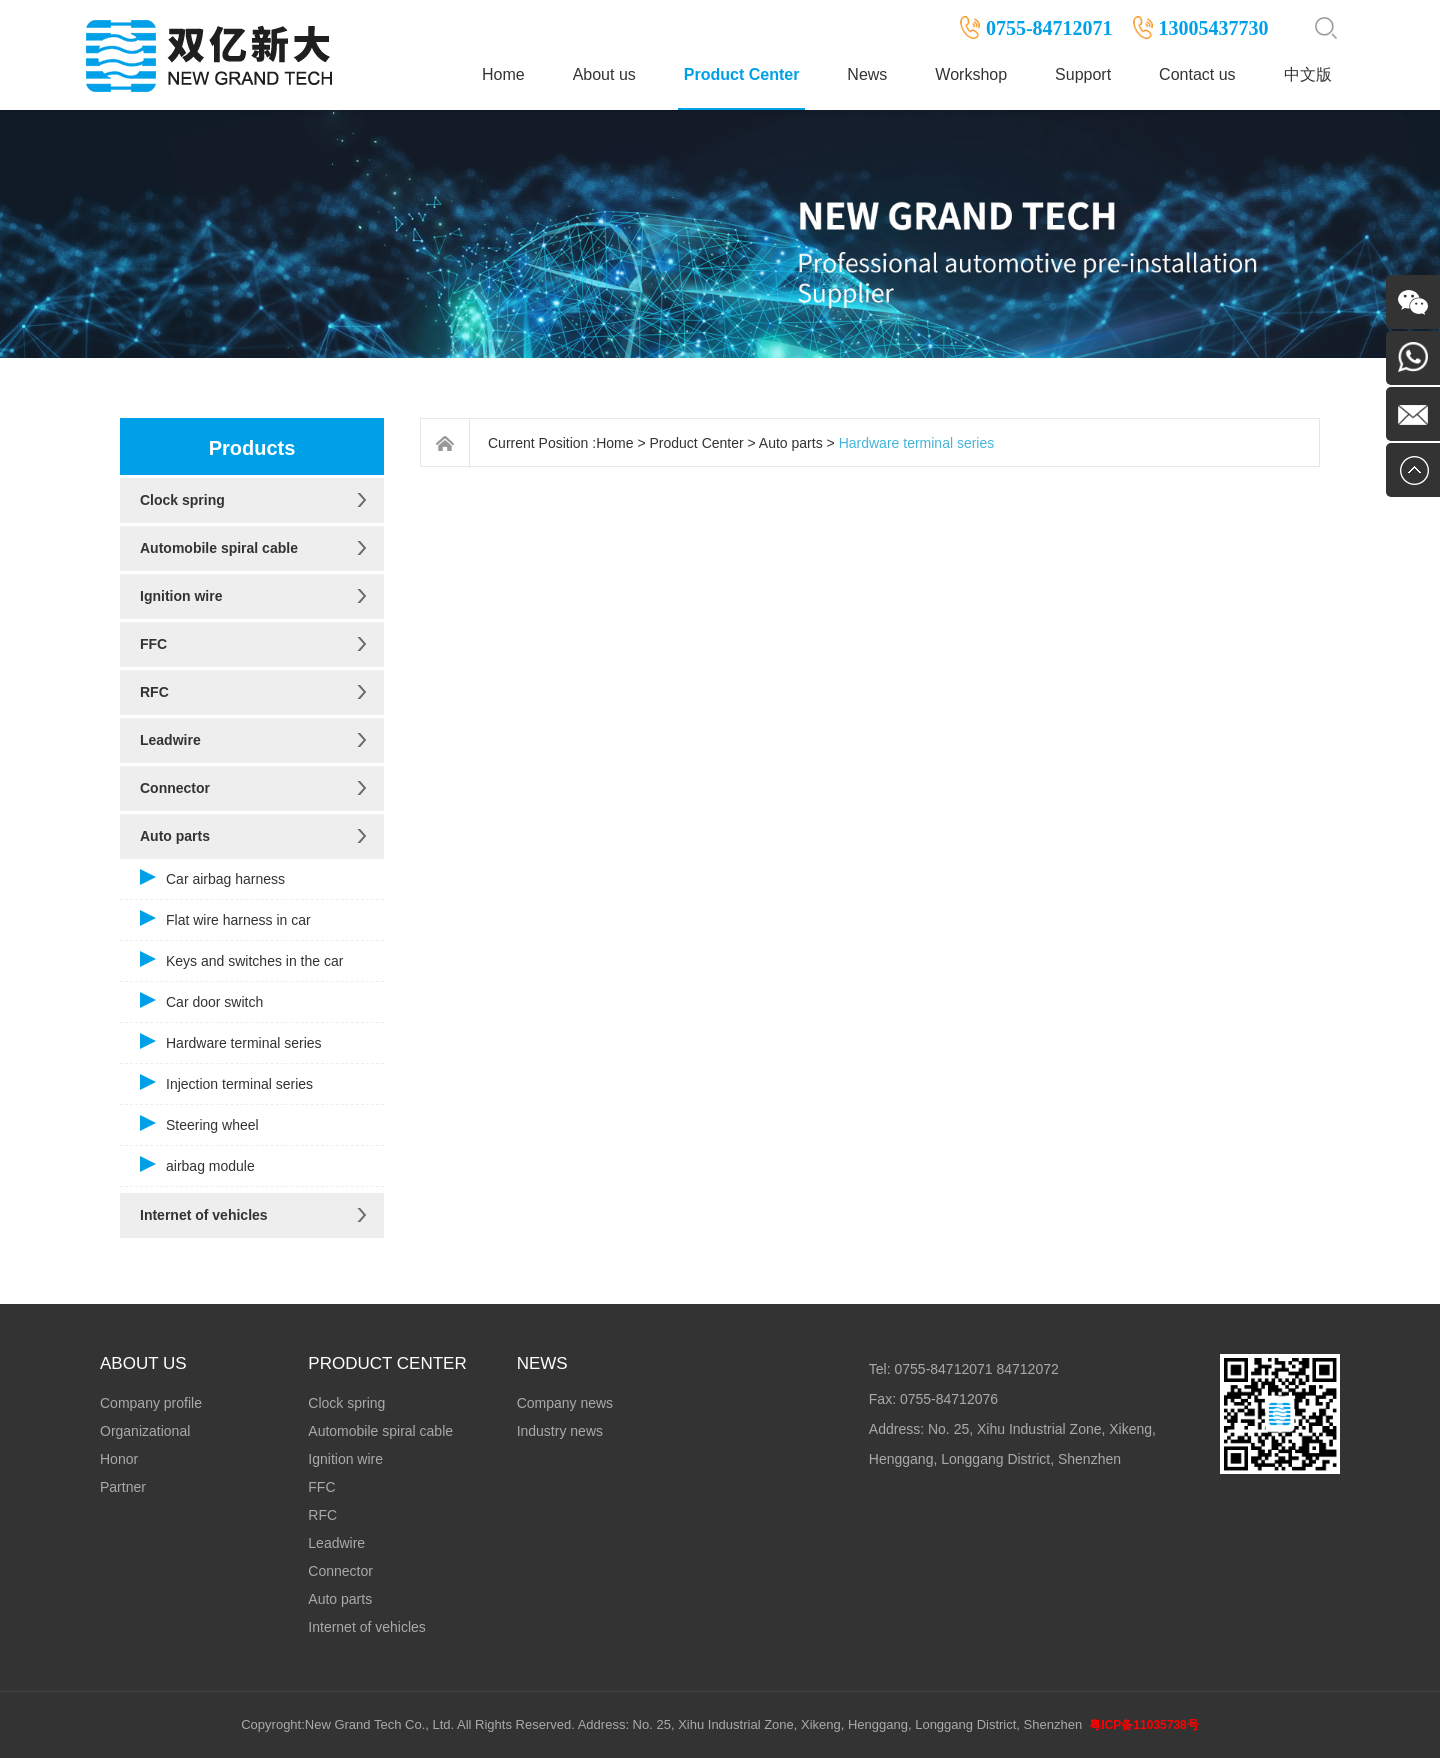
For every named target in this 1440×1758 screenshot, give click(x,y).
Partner (123, 1487)
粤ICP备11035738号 (1143, 1725)
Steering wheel (212, 1125)
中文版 (1308, 74)
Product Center (742, 74)
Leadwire (170, 740)
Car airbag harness (225, 879)
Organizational (145, 1431)
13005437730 (1214, 28)
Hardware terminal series (244, 1043)
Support (1083, 74)
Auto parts (175, 836)
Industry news (560, 1431)
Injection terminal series (239, 1084)
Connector (175, 788)
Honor (119, 1459)
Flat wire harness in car (238, 920)
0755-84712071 (1049, 28)
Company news (565, 1403)
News (867, 74)
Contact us (1197, 74)
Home (503, 74)
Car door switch (214, 1002)
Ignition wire (181, 596)
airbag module (210, 1166)
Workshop (971, 74)
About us (604, 74)
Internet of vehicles (204, 1215)
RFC (154, 692)
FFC (153, 644)
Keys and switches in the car (254, 961)
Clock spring (182, 500)
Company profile (151, 1403)
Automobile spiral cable (219, 548)
